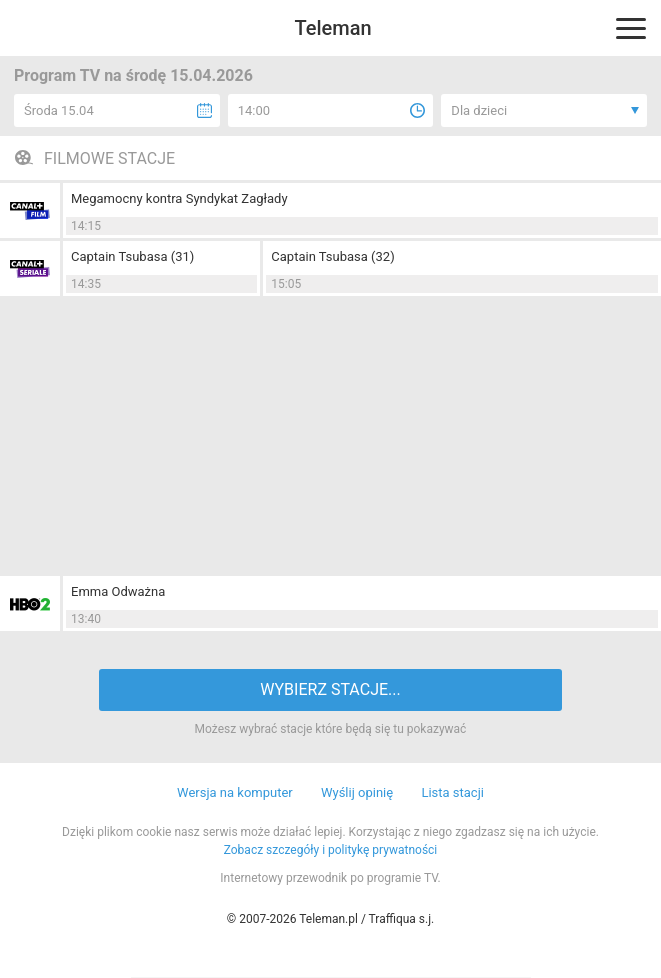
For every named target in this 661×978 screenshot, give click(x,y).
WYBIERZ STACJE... (330, 689)
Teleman (332, 28)
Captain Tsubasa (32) (332, 256)
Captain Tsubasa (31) (132, 256)
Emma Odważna (118, 591)
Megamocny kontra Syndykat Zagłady (179, 198)
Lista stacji (452, 792)
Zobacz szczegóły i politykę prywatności (331, 850)
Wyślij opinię (357, 792)
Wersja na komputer (235, 792)
